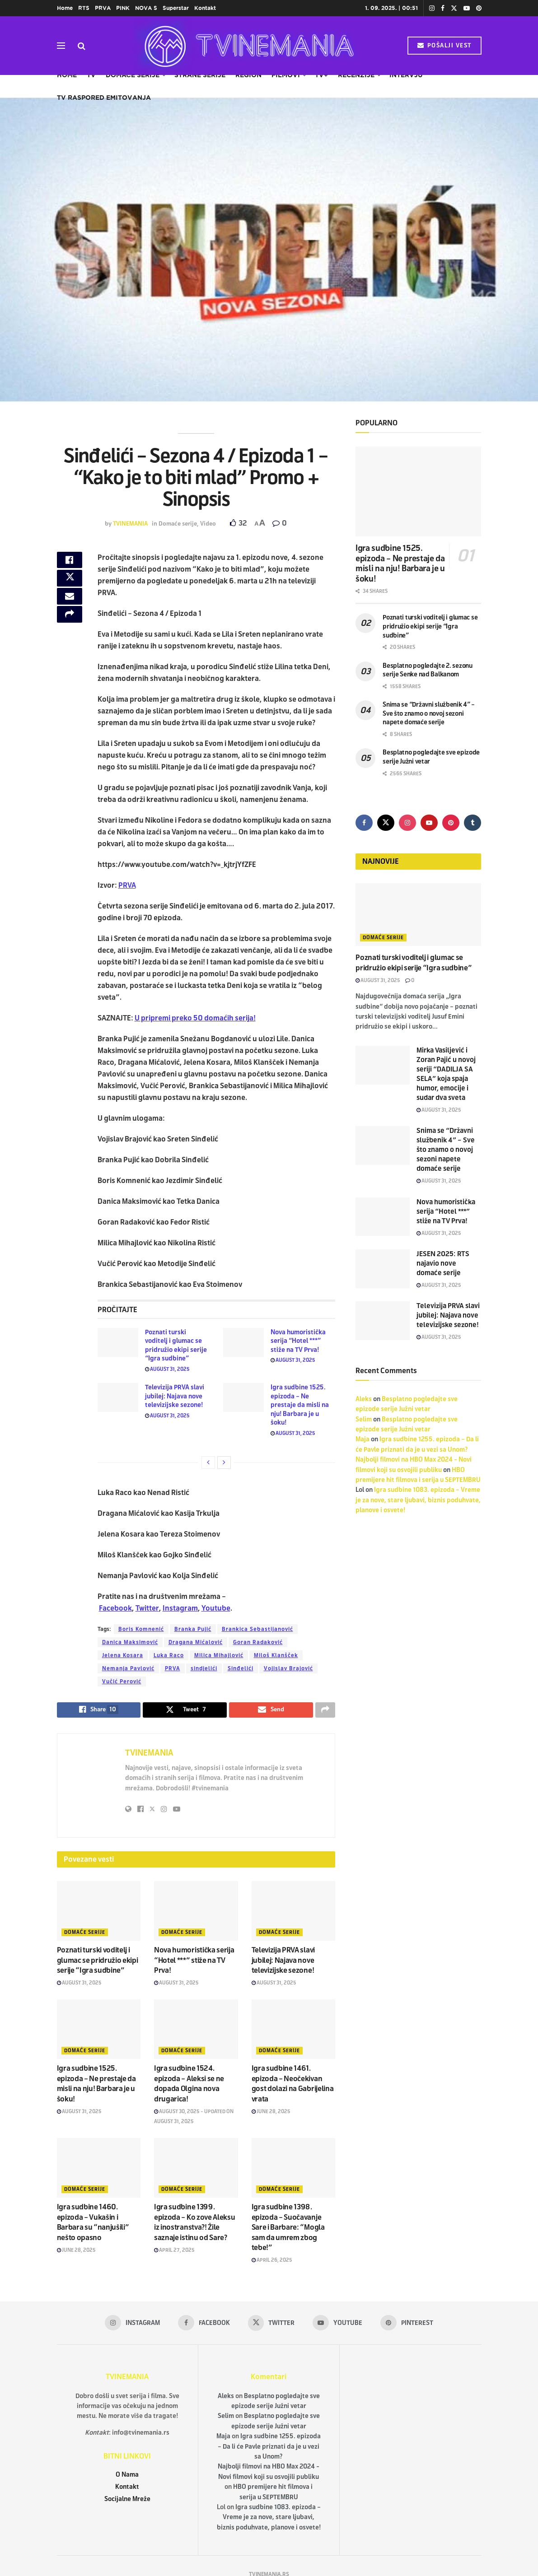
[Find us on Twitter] (385, 823)
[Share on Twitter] (69, 584)
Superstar (176, 8)
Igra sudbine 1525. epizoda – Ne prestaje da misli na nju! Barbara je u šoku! (300, 1404)
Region (248, 75)
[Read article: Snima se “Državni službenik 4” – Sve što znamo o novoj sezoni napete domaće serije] (383, 1145)
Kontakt (205, 8)
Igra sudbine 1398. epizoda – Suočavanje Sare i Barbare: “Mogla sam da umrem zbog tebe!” (288, 2229)
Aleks (364, 1399)
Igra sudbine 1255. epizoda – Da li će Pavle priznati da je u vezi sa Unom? (269, 2449)
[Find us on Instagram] (407, 823)
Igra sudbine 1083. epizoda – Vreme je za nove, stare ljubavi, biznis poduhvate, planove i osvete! (418, 1500)
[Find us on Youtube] (429, 823)
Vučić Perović (121, 1681)
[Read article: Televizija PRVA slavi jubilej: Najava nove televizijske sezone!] (118, 1397)
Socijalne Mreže (127, 2501)
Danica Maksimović (130, 1642)
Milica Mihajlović (218, 1655)
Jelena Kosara (122, 1655)
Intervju (406, 75)
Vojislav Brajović (288, 1668)
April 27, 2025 (174, 2252)
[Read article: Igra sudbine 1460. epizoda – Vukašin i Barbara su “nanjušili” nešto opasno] (99, 2170)
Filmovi (285, 75)
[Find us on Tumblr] (472, 823)
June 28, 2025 (271, 2113)
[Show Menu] (61, 45)
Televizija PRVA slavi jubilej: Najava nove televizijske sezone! (174, 1396)
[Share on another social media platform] (69, 627)
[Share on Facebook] (69, 562)
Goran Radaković (258, 1642)
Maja (363, 1439)
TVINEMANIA (130, 523)
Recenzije (356, 75)
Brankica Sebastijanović (257, 1629)
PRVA (103, 8)
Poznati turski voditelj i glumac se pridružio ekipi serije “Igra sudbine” (97, 1961)
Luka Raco (169, 1655)
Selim (364, 1419)
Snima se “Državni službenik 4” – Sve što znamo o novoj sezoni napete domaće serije (429, 713)
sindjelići (204, 1668)
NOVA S (146, 8)
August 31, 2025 (167, 1369)
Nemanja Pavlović (128, 1668)
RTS (83, 8)
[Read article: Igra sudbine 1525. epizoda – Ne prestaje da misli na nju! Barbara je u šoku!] (243, 1397)
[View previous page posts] (208, 1462)
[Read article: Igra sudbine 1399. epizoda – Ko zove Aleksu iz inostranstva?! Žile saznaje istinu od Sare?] (196, 2170)
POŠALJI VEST (444, 45)
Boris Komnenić (141, 1629)
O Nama (127, 2476)
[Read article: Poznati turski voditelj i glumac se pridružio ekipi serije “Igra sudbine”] (118, 1342)
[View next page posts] (224, 1462)
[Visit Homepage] (246, 46)
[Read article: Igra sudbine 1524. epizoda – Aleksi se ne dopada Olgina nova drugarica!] (196, 2031)
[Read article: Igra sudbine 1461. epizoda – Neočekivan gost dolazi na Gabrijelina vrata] (294, 2031)
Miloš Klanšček (276, 1655)
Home (65, 8)
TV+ (321, 75)
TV (91, 75)
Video (208, 523)
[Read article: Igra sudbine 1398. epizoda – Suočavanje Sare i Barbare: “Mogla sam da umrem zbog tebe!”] (294, 2170)
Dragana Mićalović (195, 1642)
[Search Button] (81, 45)
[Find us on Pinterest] (450, 823)
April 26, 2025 (272, 2262)
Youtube (215, 1608)
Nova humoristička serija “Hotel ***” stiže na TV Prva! (298, 1341)
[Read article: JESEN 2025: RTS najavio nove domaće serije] (383, 1268)
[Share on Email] (69, 606)
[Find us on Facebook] (364, 823)
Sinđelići (240, 1668)
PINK (123, 8)
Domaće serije (132, 75)
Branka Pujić (192, 1629)
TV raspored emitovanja (104, 97)
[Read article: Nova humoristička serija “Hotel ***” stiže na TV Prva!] (243, 1342)
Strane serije (199, 75)
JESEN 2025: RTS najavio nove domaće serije (442, 1263)
